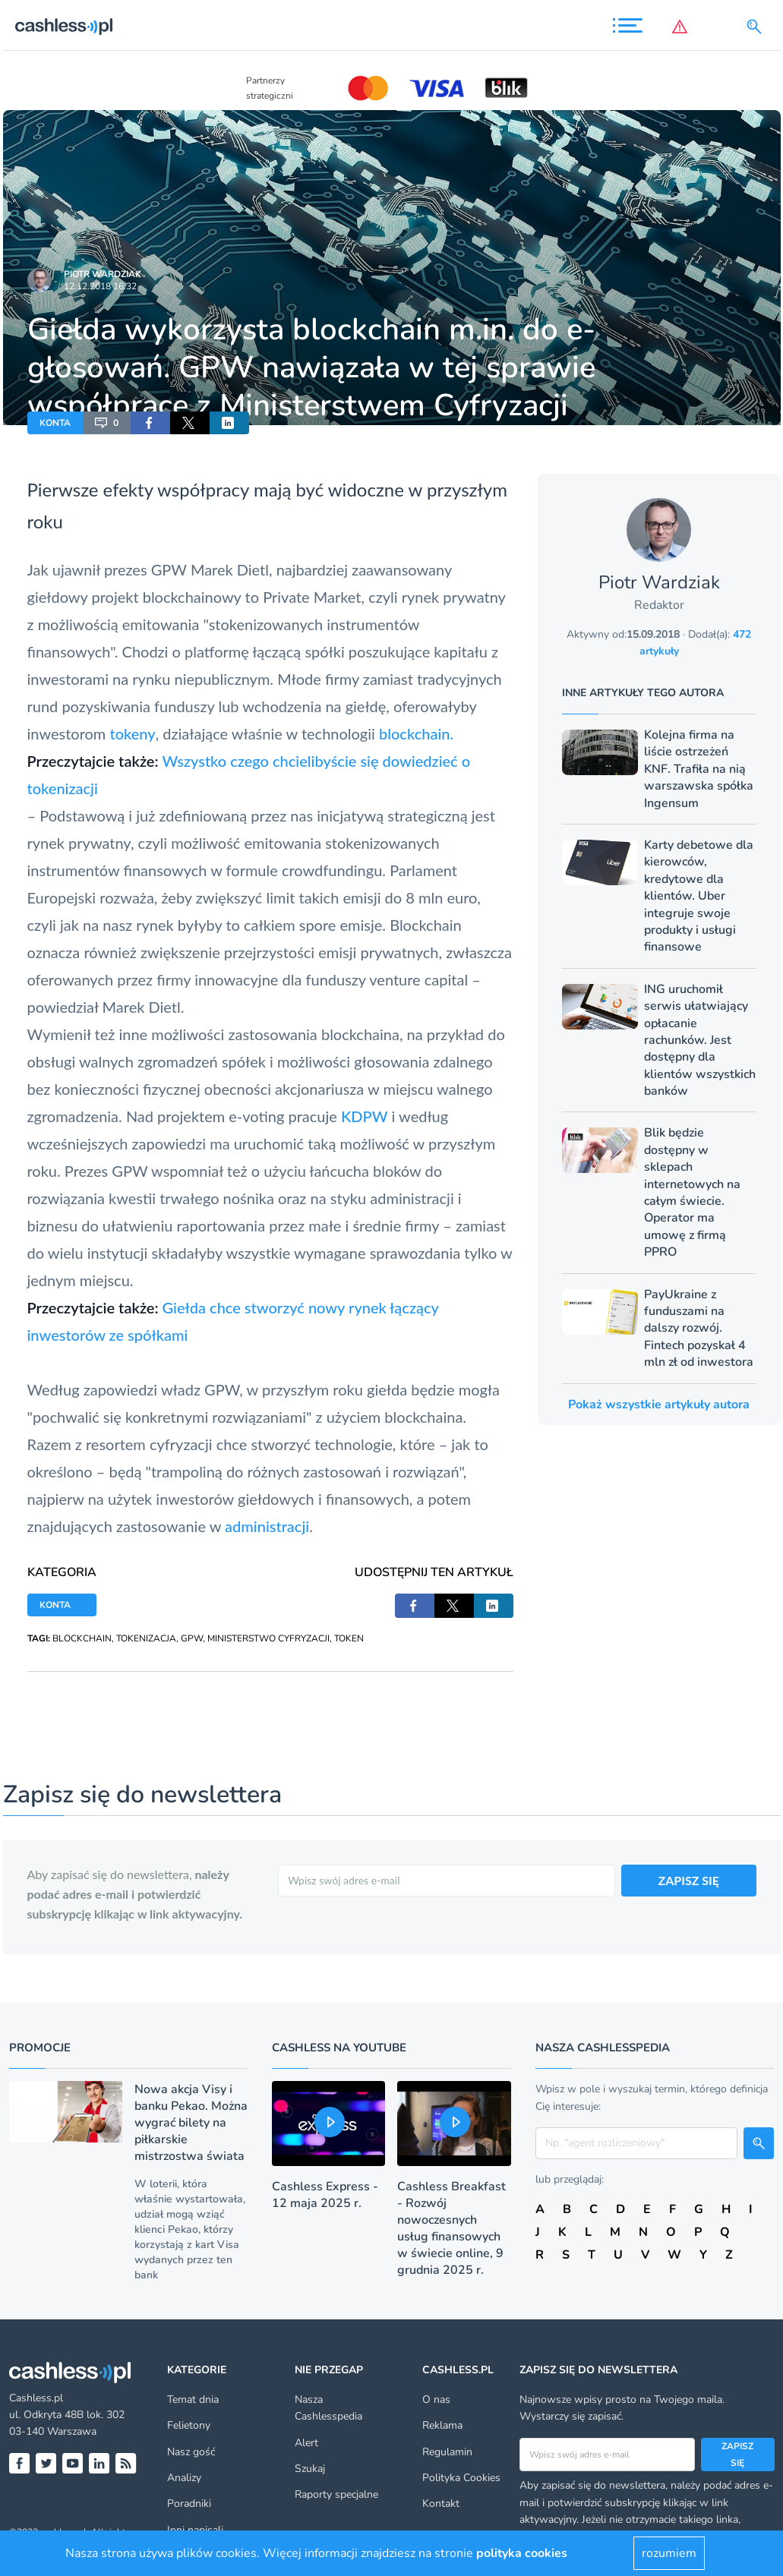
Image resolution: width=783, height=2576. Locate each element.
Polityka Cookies (461, 2477)
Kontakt (440, 2503)
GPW (192, 1638)
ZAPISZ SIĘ (689, 1880)
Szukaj (310, 2468)
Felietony (188, 2425)
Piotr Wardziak (102, 274)
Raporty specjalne (336, 2494)
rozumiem (669, 2553)
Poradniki (189, 2503)
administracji (267, 1526)
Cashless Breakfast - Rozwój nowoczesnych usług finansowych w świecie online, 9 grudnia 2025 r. (451, 2228)
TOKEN (349, 1638)
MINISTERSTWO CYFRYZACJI (268, 1638)
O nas (436, 2399)
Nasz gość (191, 2452)
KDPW (364, 1116)
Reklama (442, 2425)
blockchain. (416, 733)
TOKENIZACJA (146, 1638)
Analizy (184, 2477)
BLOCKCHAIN (82, 1638)
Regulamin (447, 2452)
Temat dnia (193, 2399)
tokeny (132, 733)
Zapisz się (737, 2454)
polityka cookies (521, 2553)
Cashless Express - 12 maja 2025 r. (325, 2195)
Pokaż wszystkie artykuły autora (659, 1404)
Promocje (40, 2047)
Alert (306, 2443)
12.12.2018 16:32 (100, 286)
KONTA (55, 423)
